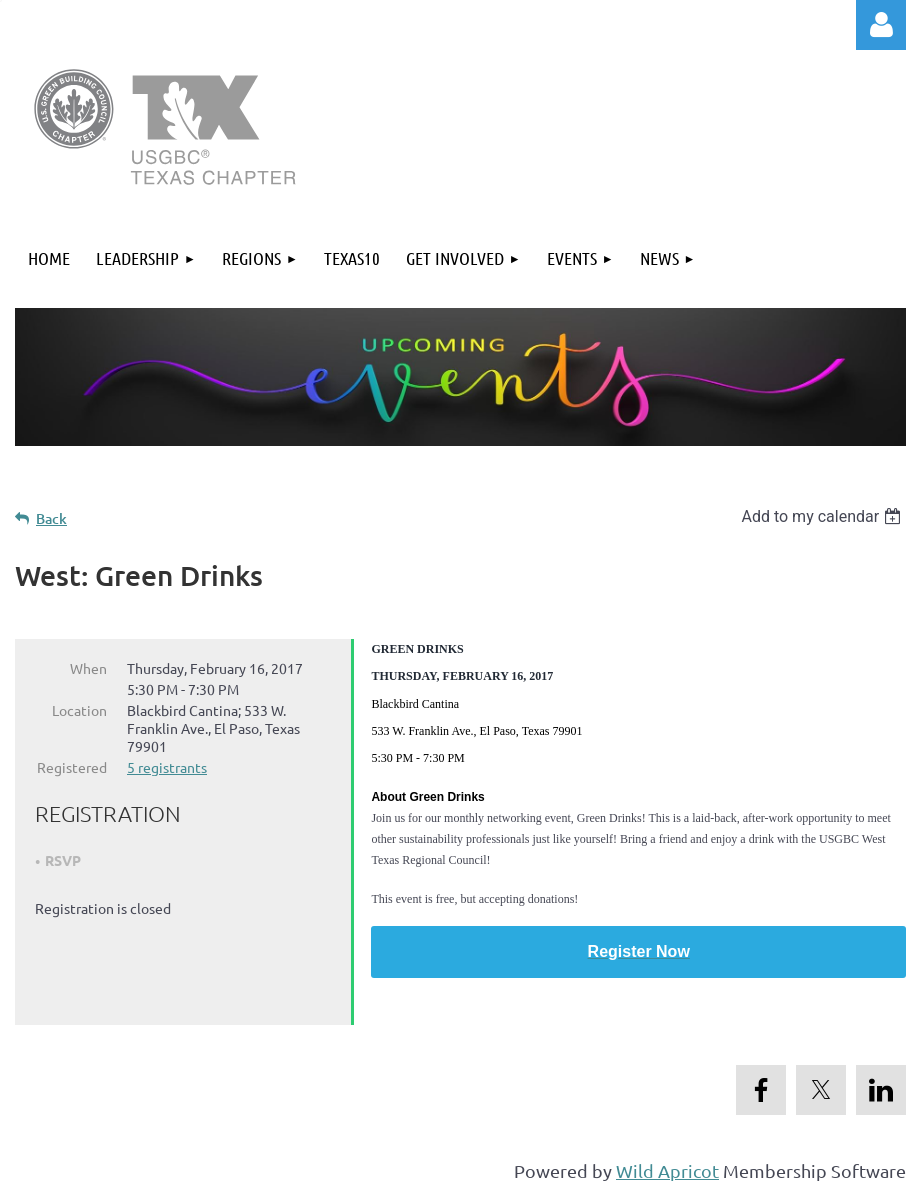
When (88, 668)
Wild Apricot (667, 1169)
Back (51, 518)
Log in (881, 25)
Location (79, 710)
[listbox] (823, 516)
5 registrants (167, 767)
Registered (72, 767)
